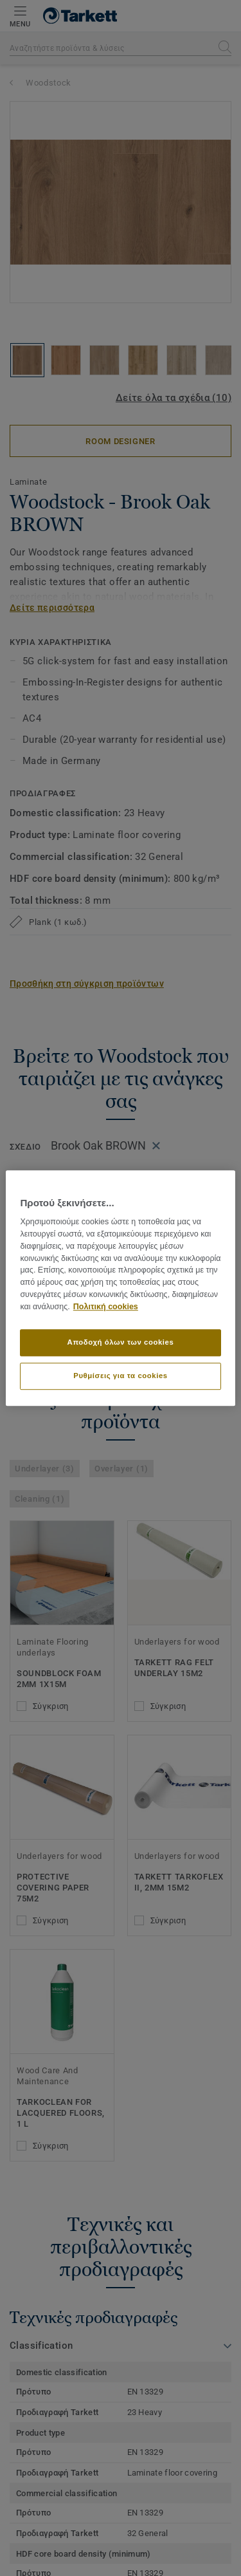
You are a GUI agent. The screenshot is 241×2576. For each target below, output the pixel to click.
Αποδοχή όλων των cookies (120, 1342)
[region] (120, 1288)
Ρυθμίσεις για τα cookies (120, 1375)
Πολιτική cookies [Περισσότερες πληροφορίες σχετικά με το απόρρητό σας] (105, 1306)
